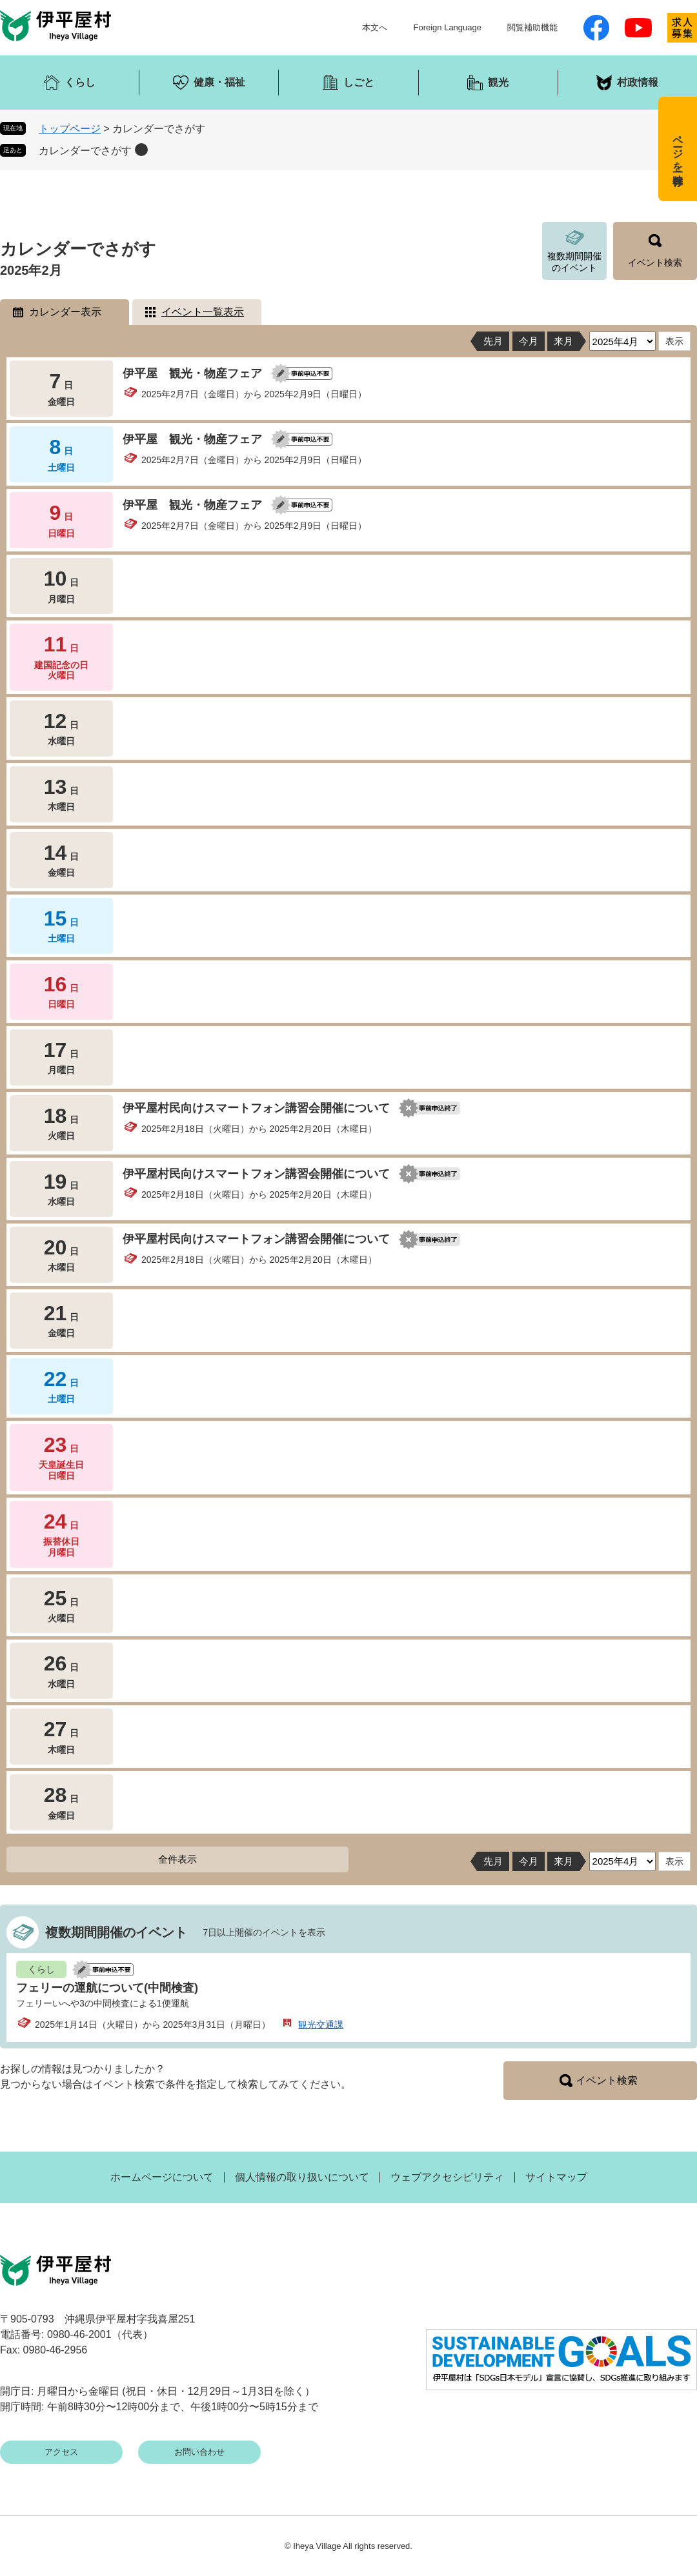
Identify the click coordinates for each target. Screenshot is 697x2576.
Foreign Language (447, 27)
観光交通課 (320, 2024)
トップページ (70, 128)
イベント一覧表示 (202, 311)
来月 (563, 340)
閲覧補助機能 (532, 27)
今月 (528, 340)
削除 (141, 149)
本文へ (374, 27)
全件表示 (177, 1859)
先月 (493, 340)
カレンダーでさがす (85, 150)
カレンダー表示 (65, 311)
